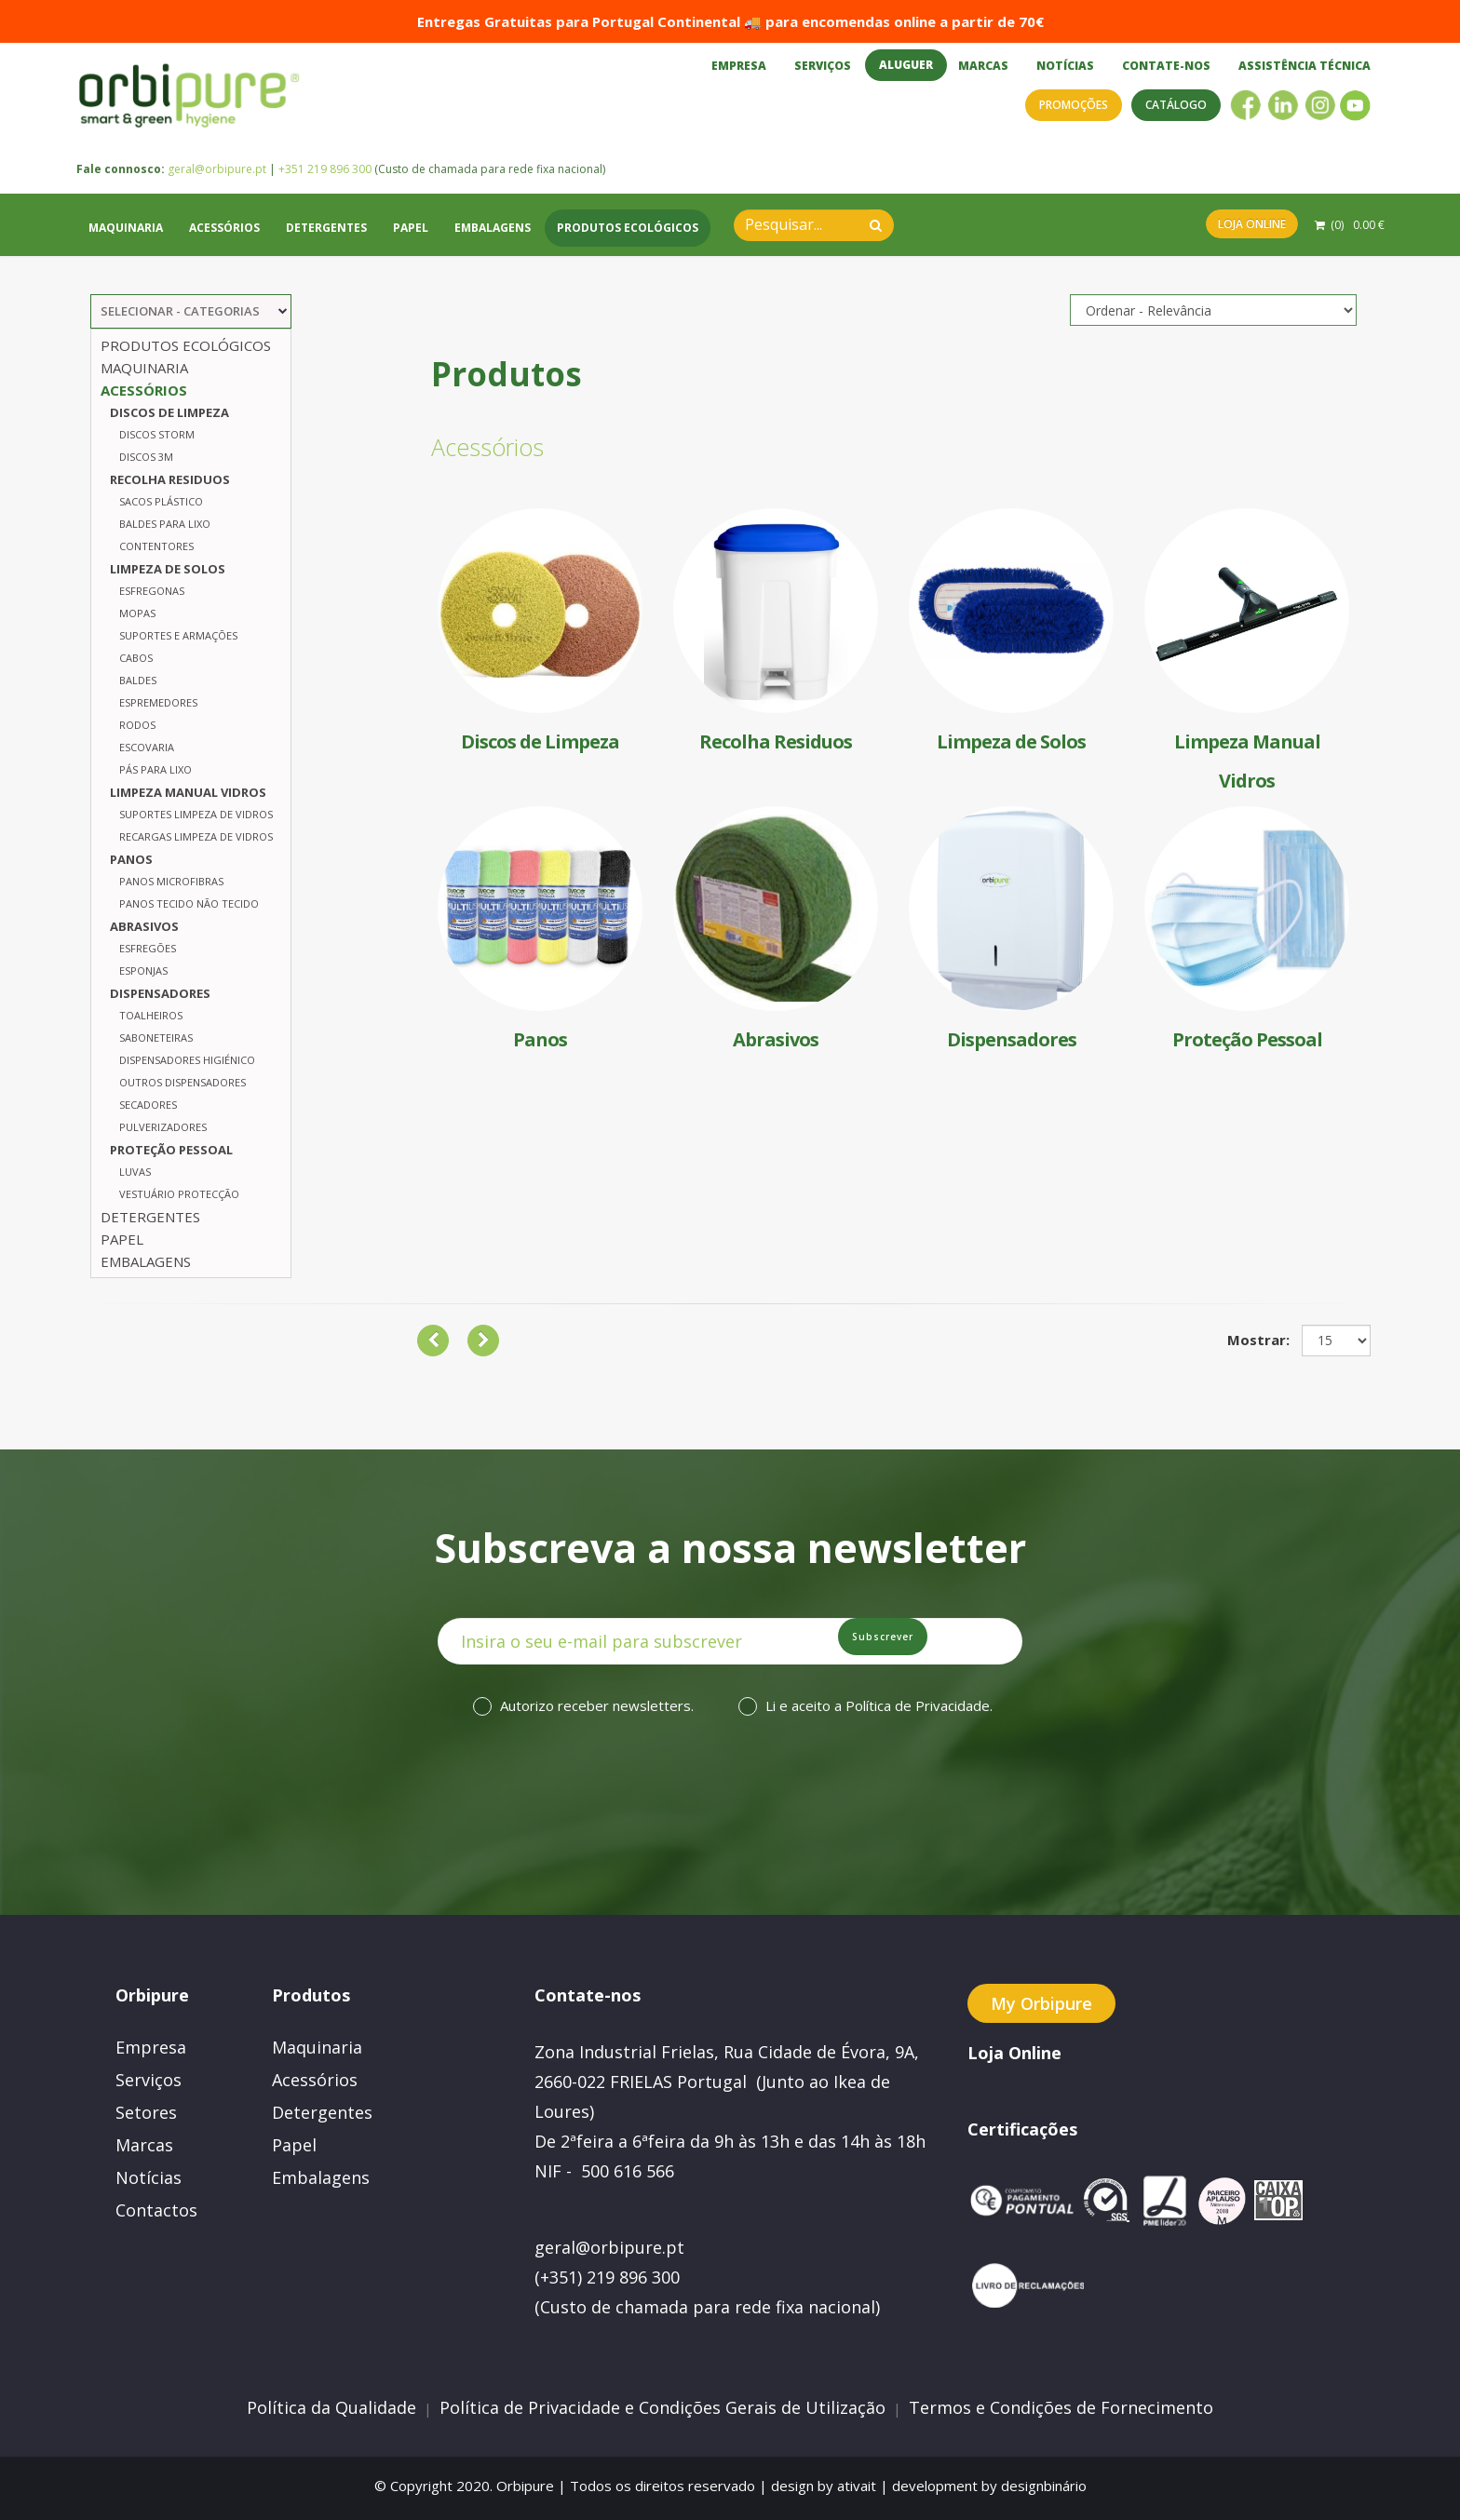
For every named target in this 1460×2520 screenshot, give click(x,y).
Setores (146, 2112)
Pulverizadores (163, 1127)
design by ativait (823, 2485)
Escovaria (146, 747)
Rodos (137, 725)
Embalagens (492, 247)
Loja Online (1252, 243)
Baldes (137, 680)
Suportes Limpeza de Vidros (196, 814)
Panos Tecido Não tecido (189, 903)
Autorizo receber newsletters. (597, 1711)
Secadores (148, 1105)
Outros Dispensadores (182, 1082)
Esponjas (143, 970)
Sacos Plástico (161, 501)
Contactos (156, 2210)
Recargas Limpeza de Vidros (196, 836)
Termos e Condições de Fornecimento (1061, 2407)
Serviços (822, 66)
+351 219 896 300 (325, 188)
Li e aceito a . (879, 1711)
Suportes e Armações (178, 635)
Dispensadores (160, 993)
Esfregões (147, 948)
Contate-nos (1166, 66)
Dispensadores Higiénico (187, 1060)
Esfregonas (151, 591)
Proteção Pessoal (171, 1149)
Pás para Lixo (155, 769)
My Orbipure (1041, 2003)
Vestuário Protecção (179, 1194)
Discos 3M (146, 457)
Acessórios (224, 247)
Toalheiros (150, 1015)
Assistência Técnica (1304, 66)
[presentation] (708, 1813)
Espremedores (158, 702)
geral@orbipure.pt (217, 188)
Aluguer (906, 65)
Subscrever (931, 1647)
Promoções (1073, 105)
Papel (410, 247)
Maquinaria (125, 247)
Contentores (156, 546)
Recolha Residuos (170, 479)
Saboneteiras (156, 1037)
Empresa (738, 66)
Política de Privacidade (917, 1711)
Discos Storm (157, 434)
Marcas (983, 66)
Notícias (1065, 66)
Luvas (135, 1172)
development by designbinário (989, 2485)
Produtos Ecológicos (627, 247)
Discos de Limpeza (169, 412)
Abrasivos (144, 926)
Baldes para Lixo (164, 524)
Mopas (137, 613)
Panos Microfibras (171, 881)
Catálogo (1176, 105)
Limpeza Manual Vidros (188, 792)
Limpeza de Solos (167, 568)
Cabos (136, 658)
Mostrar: (1258, 1339)
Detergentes (326, 247)
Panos (131, 859)
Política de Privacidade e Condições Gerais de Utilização (662, 2407)
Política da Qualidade (331, 2407)
